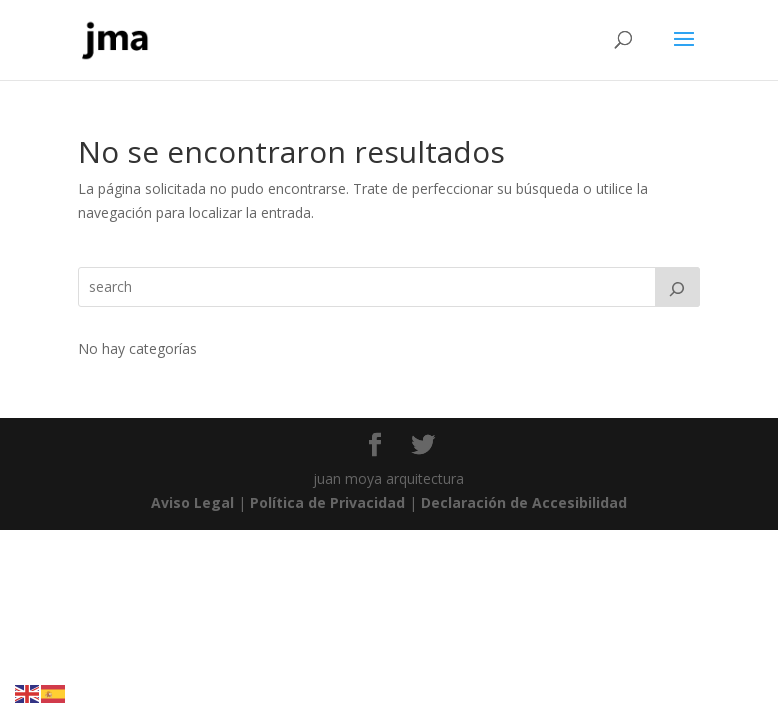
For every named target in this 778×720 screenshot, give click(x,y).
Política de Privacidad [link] (327, 502)
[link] (116, 38)
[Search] (678, 287)
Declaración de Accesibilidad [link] (524, 502)
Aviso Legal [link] (192, 502)
